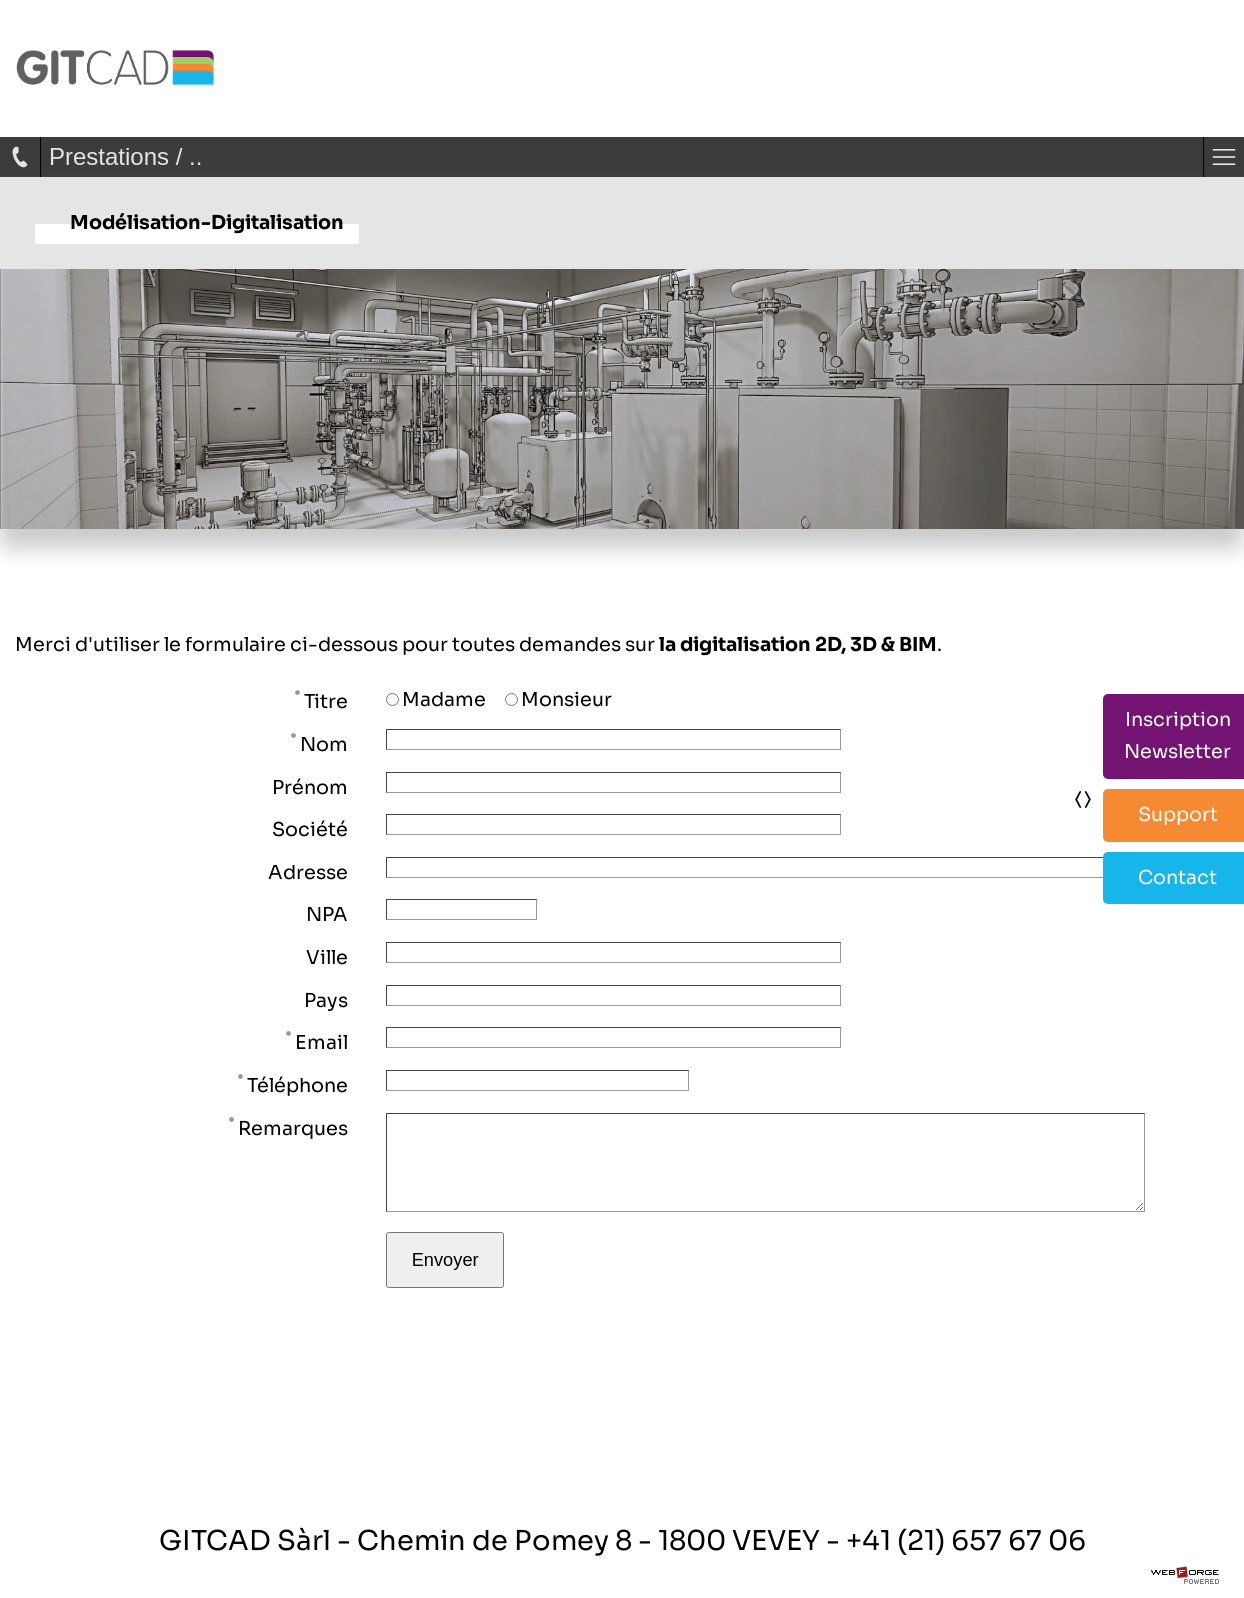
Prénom (310, 787)
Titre (321, 700)
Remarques (288, 1127)
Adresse (308, 872)
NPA (327, 914)
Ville (327, 957)
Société (310, 829)
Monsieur (558, 699)
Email (317, 1041)
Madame (436, 699)
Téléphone (293, 1084)
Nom (319, 743)
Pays (326, 1000)
